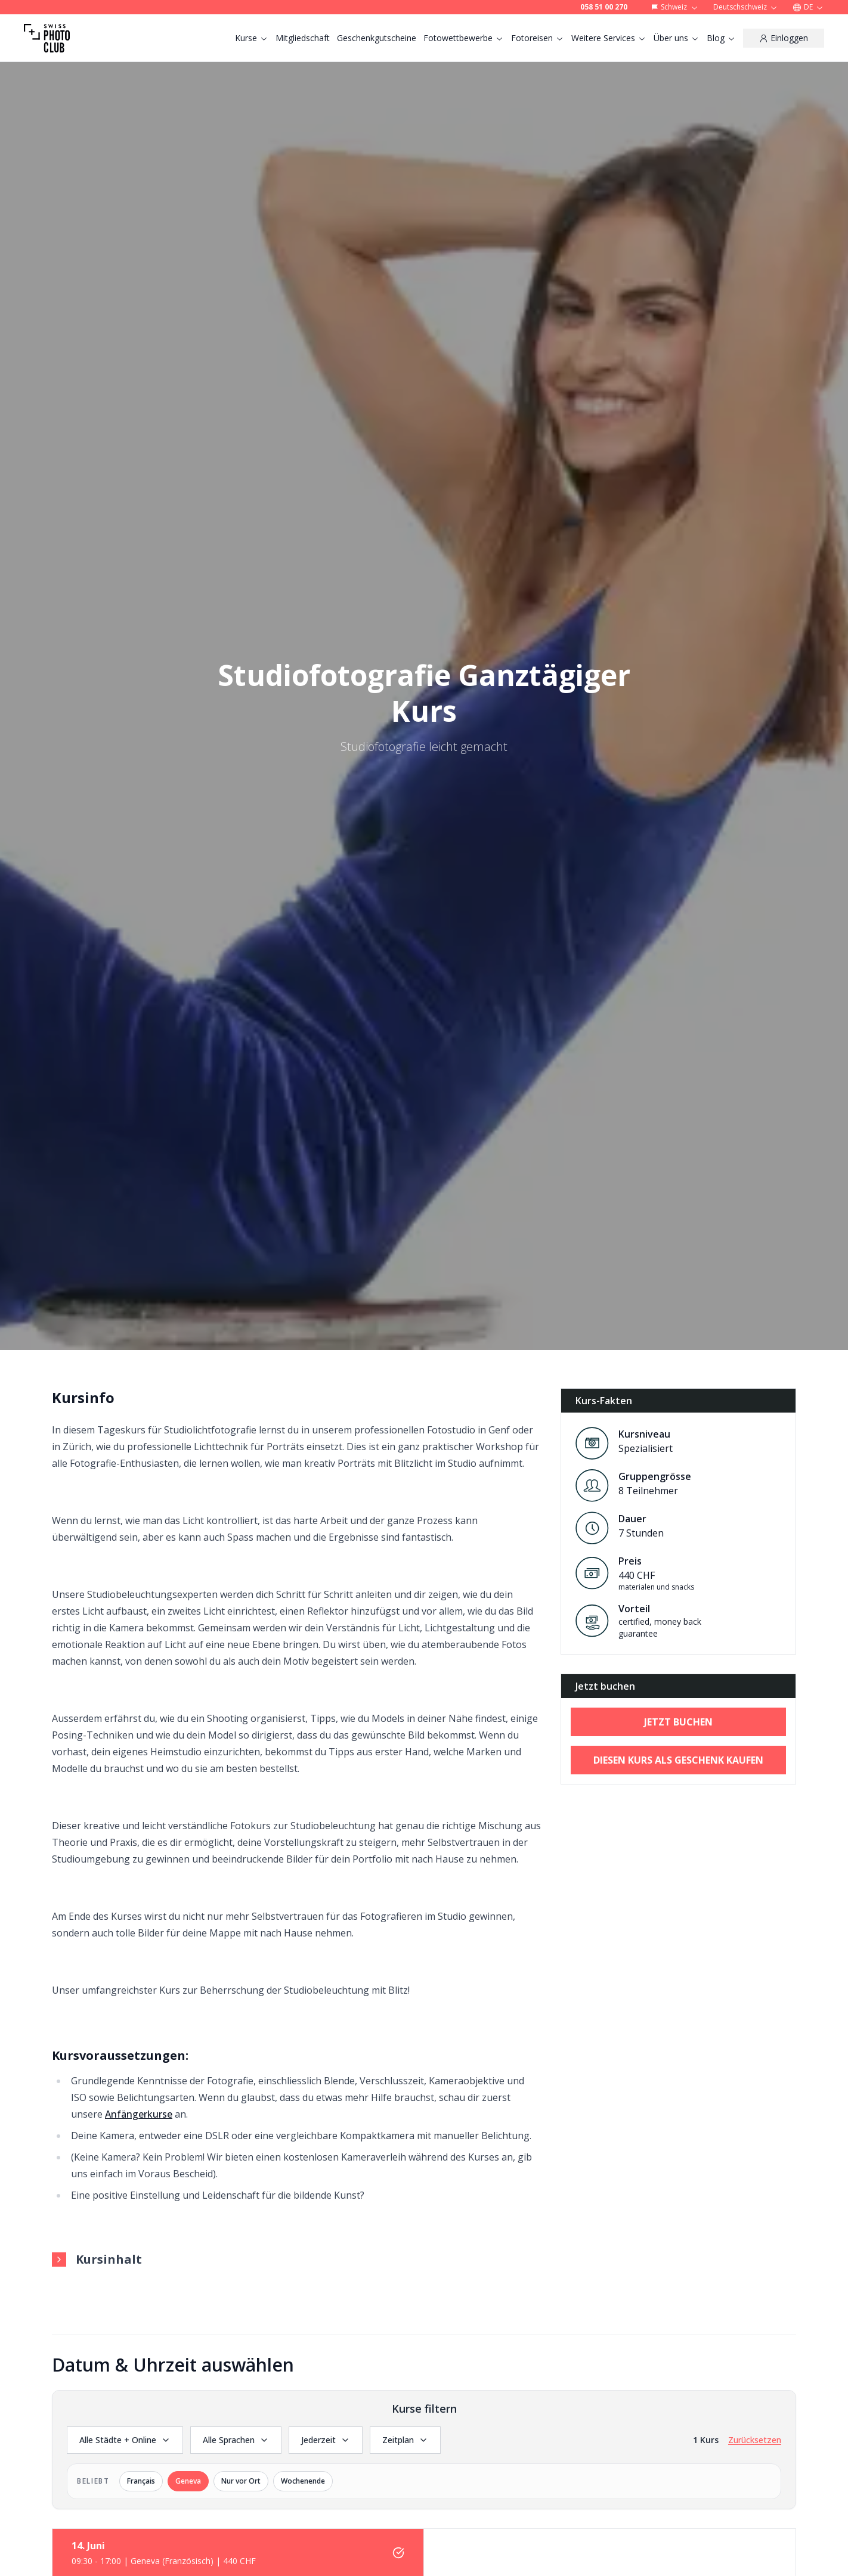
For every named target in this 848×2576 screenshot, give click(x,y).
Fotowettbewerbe (463, 38)
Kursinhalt (97, 2259)
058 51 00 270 (603, 7)
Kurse (251, 38)
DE (808, 7)
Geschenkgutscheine (376, 38)
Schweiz (674, 7)
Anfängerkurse (138, 2114)
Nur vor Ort (241, 2481)
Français (141, 2481)
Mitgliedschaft (303, 38)
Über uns (677, 38)
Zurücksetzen (754, 2439)
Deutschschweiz (745, 7)
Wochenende (303, 2481)
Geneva (188, 2481)
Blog (721, 38)
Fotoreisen (537, 38)
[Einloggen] (783, 38)
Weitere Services (608, 38)
